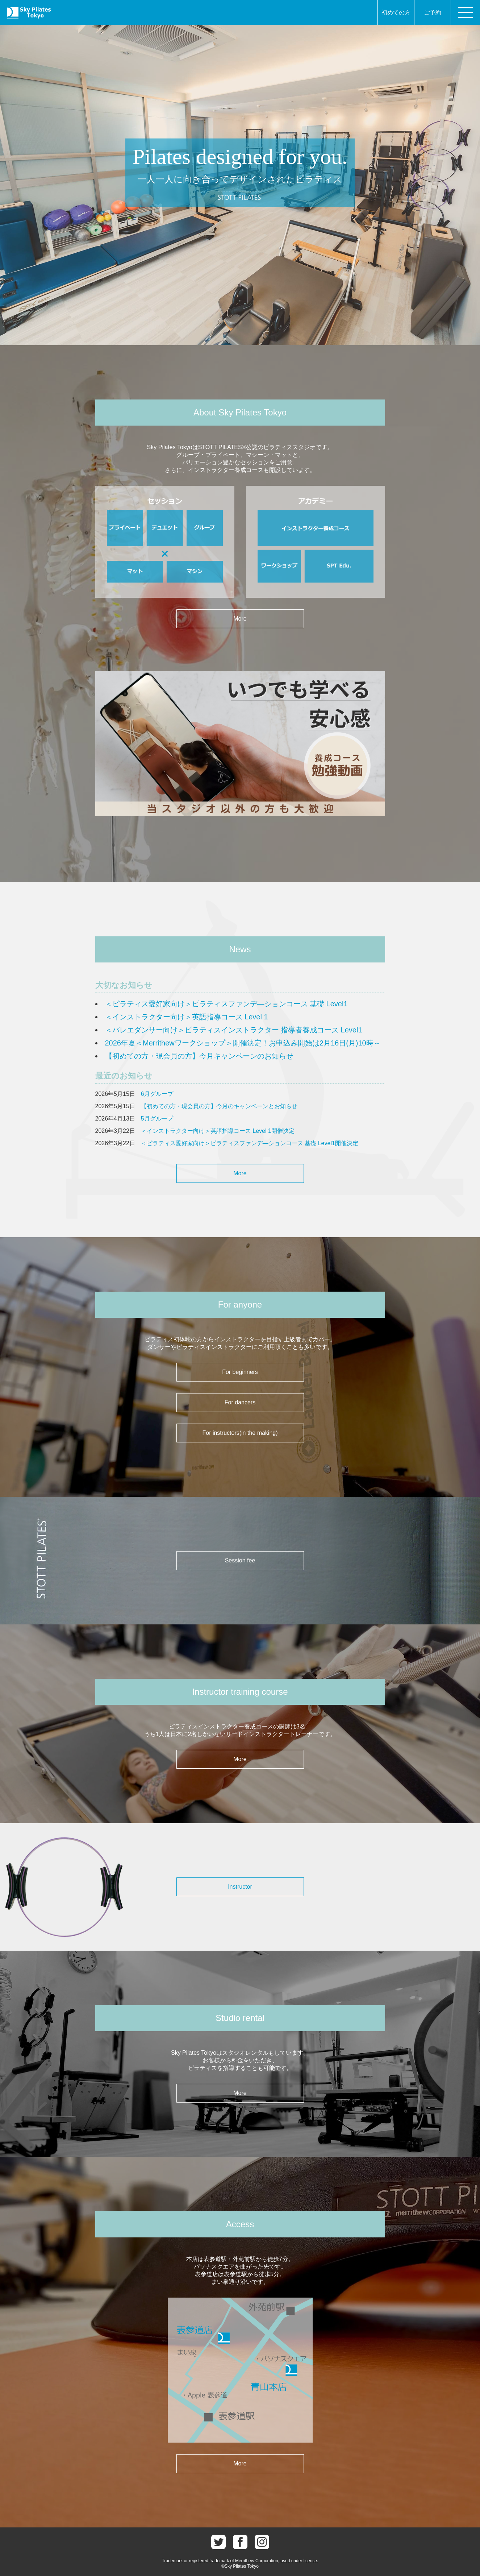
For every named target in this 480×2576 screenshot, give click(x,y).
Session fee (240, 1560)
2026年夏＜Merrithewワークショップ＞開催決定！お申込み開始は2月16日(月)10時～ (243, 1043)
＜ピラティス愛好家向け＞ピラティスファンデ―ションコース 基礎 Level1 (226, 1004)
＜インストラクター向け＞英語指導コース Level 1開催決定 (218, 1131)
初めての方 (395, 12)
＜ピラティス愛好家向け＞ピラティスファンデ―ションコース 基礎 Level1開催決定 (249, 1143)
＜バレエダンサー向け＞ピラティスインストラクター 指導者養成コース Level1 (233, 1030)
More (239, 619)
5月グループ (157, 1118)
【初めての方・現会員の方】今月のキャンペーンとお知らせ (219, 1106)
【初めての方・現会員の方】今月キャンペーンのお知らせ (199, 1056)
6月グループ (157, 1094)
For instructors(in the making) (239, 1433)
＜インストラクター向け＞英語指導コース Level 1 (186, 1017)
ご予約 (432, 12)
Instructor (240, 1887)
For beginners (240, 1372)
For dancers (240, 1402)
